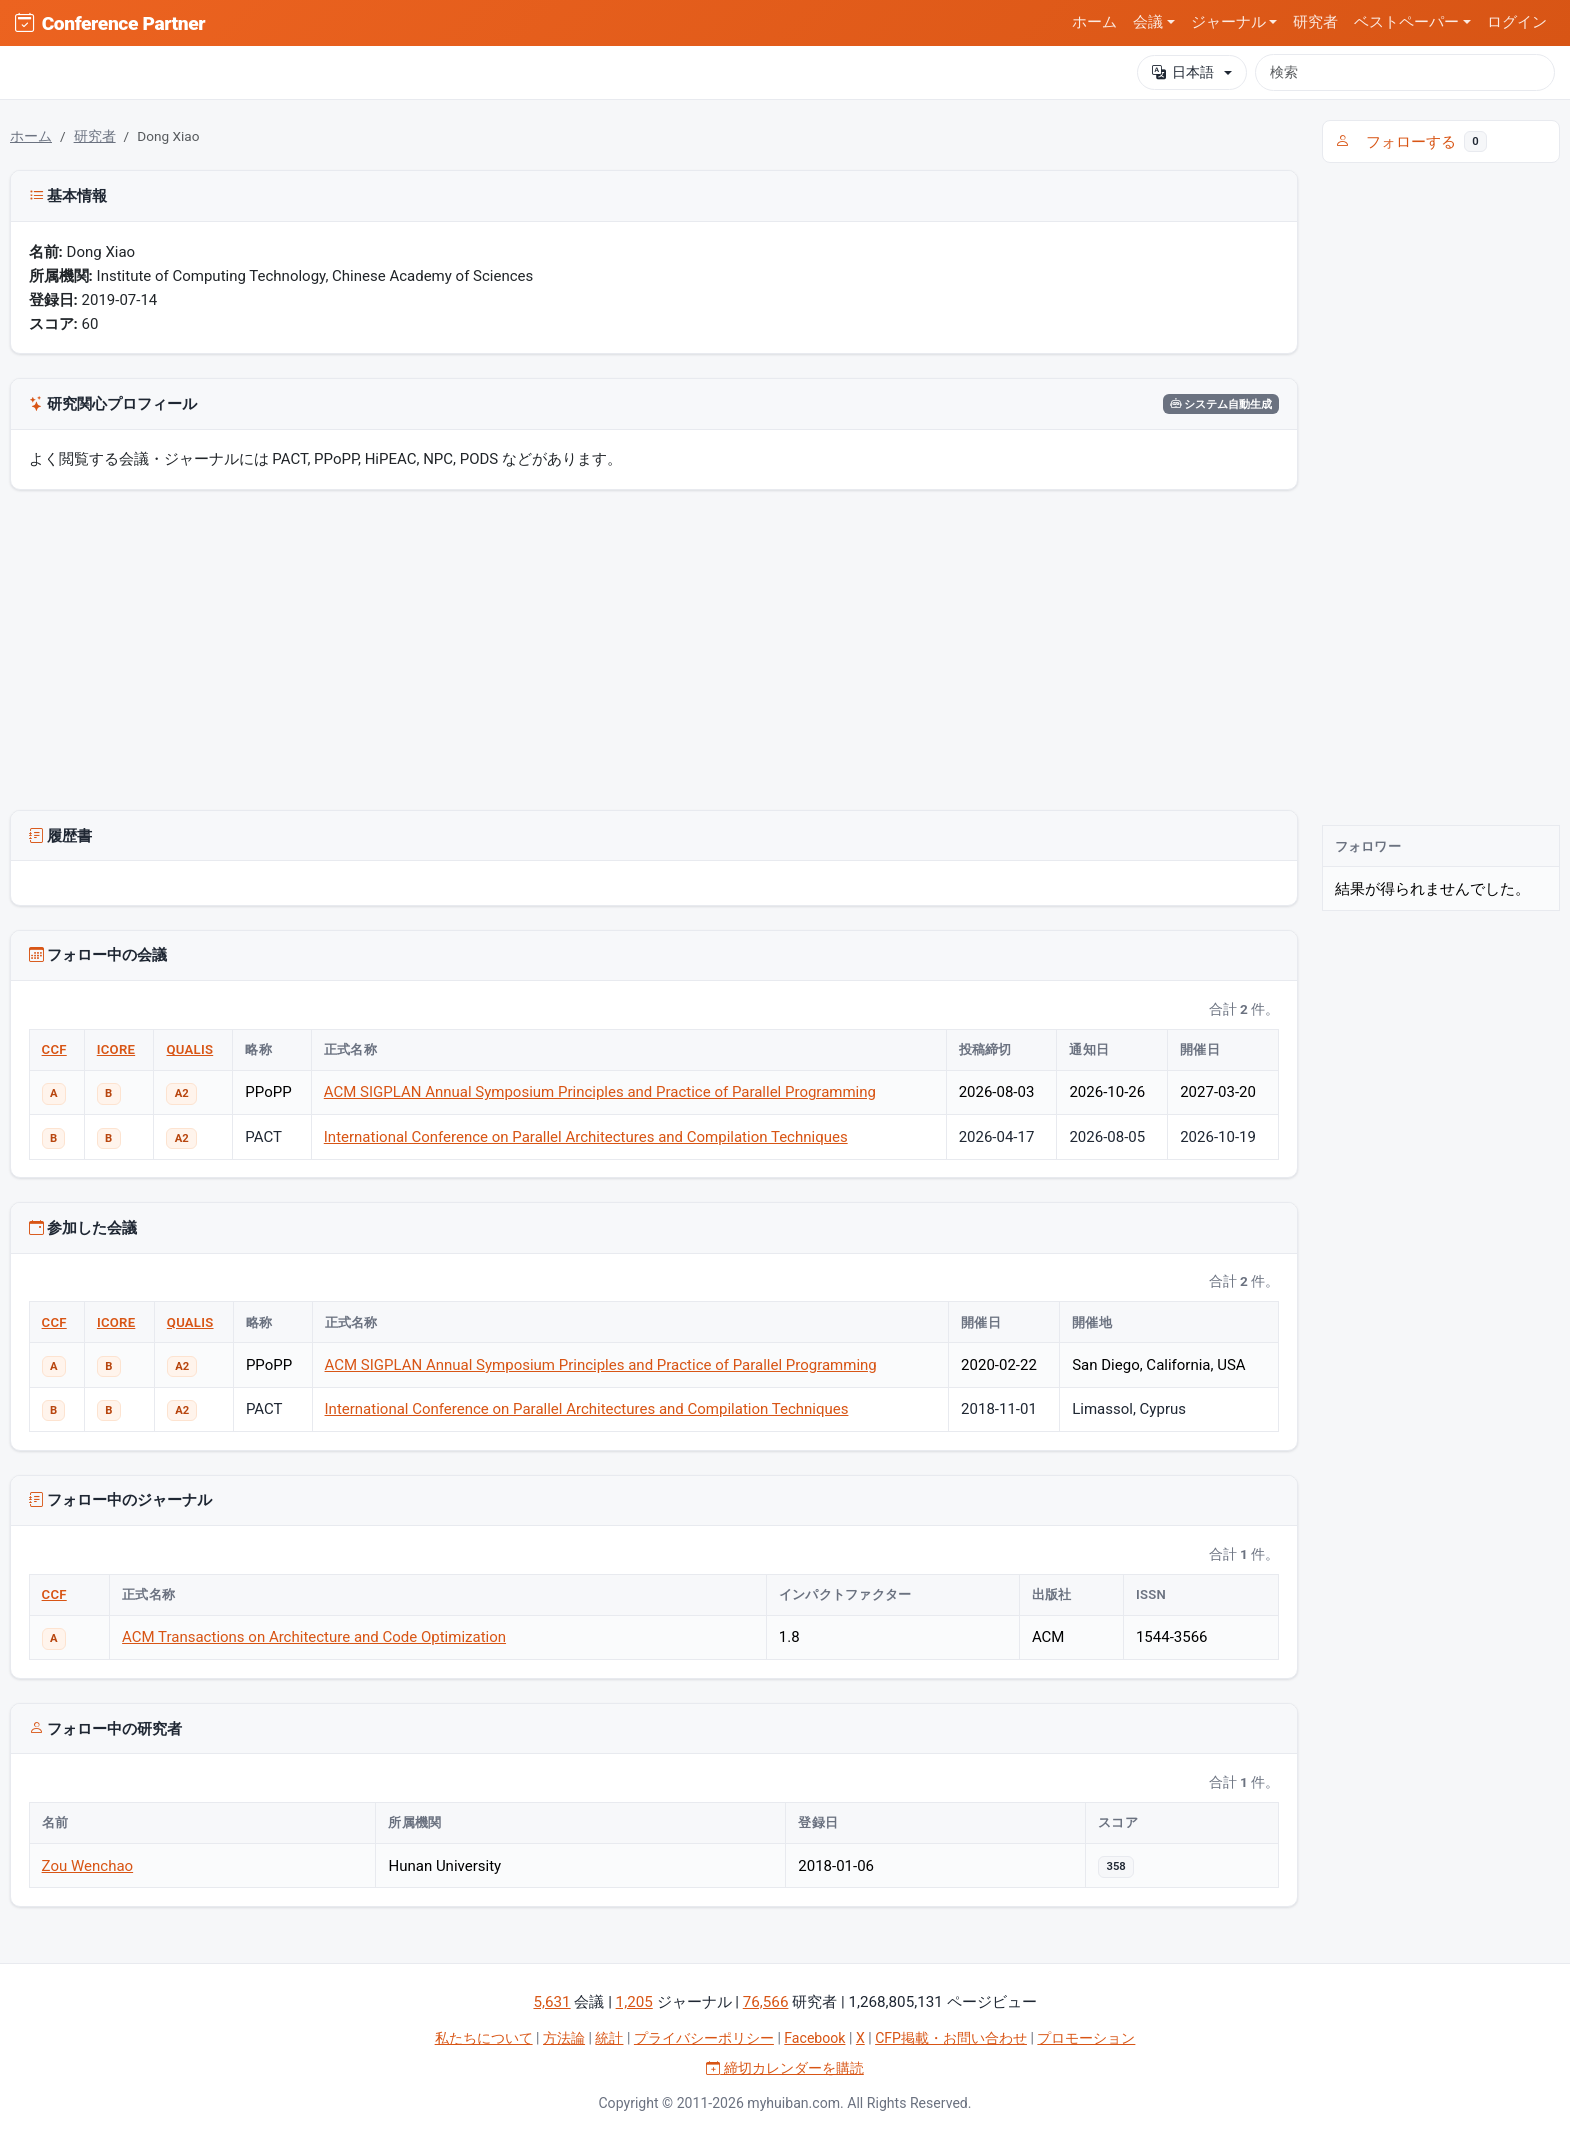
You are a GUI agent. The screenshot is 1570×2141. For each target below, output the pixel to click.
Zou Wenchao (88, 1866)
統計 (609, 2038)
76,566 (766, 2002)
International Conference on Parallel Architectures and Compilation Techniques (586, 1137)
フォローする (1411, 142)
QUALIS (189, 1049)
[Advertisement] (654, 654)
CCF (54, 1049)
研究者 (1315, 22)
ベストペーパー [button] (1406, 22)
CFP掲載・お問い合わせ (951, 2038)
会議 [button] (1148, 22)
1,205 (634, 2002)
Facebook (814, 2038)
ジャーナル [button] (1228, 22)
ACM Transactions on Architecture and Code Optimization (314, 1637)
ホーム (1094, 22)
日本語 (1183, 72)
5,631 (551, 2002)
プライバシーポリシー (704, 2038)
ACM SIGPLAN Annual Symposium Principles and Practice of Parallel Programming (600, 1092)
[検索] (1405, 72)
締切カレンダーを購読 (785, 2068)
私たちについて (484, 2038)
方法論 (564, 2038)
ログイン (1517, 22)
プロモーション (1086, 2038)
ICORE (116, 1049)
